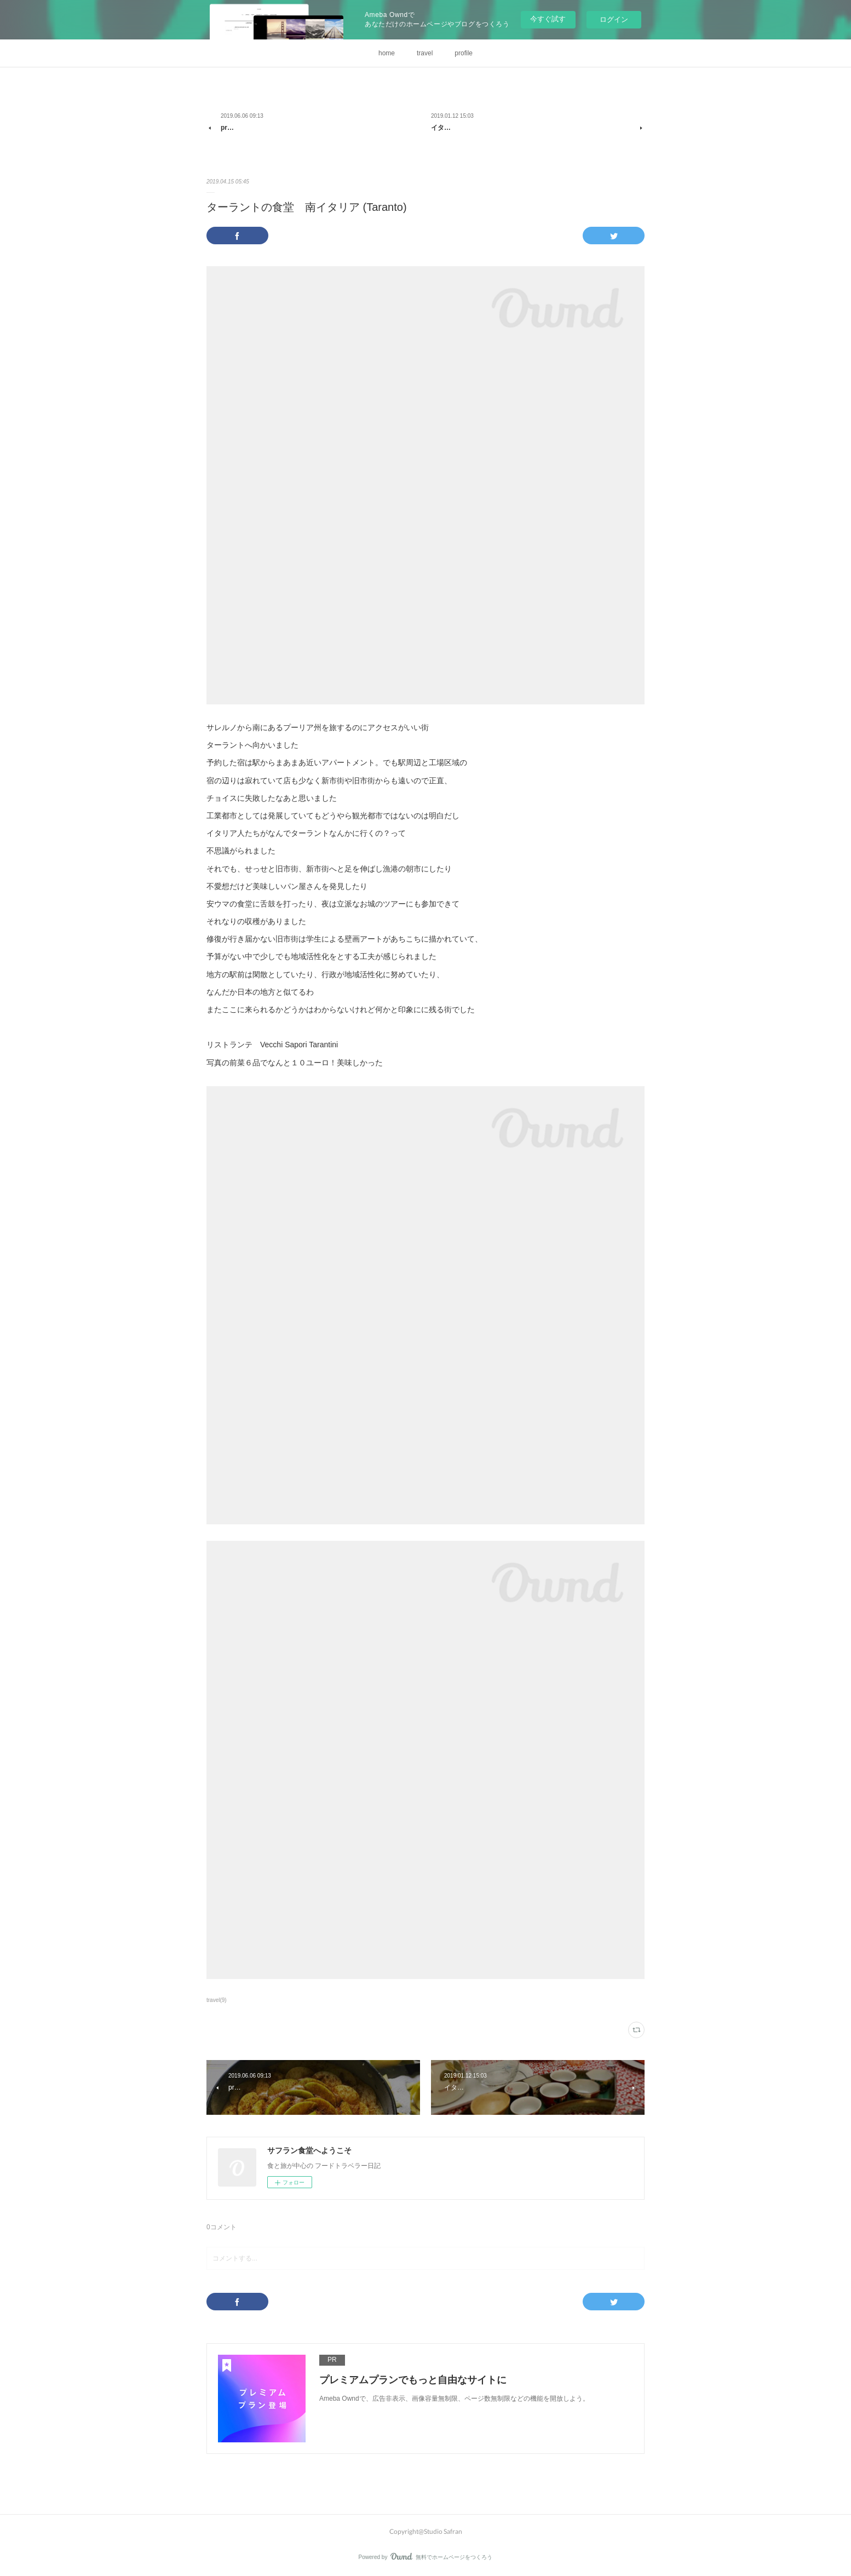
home (386, 53)
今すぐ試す (548, 19)
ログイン (614, 19)
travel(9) (216, 2000)
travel (425, 53)
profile (464, 53)
